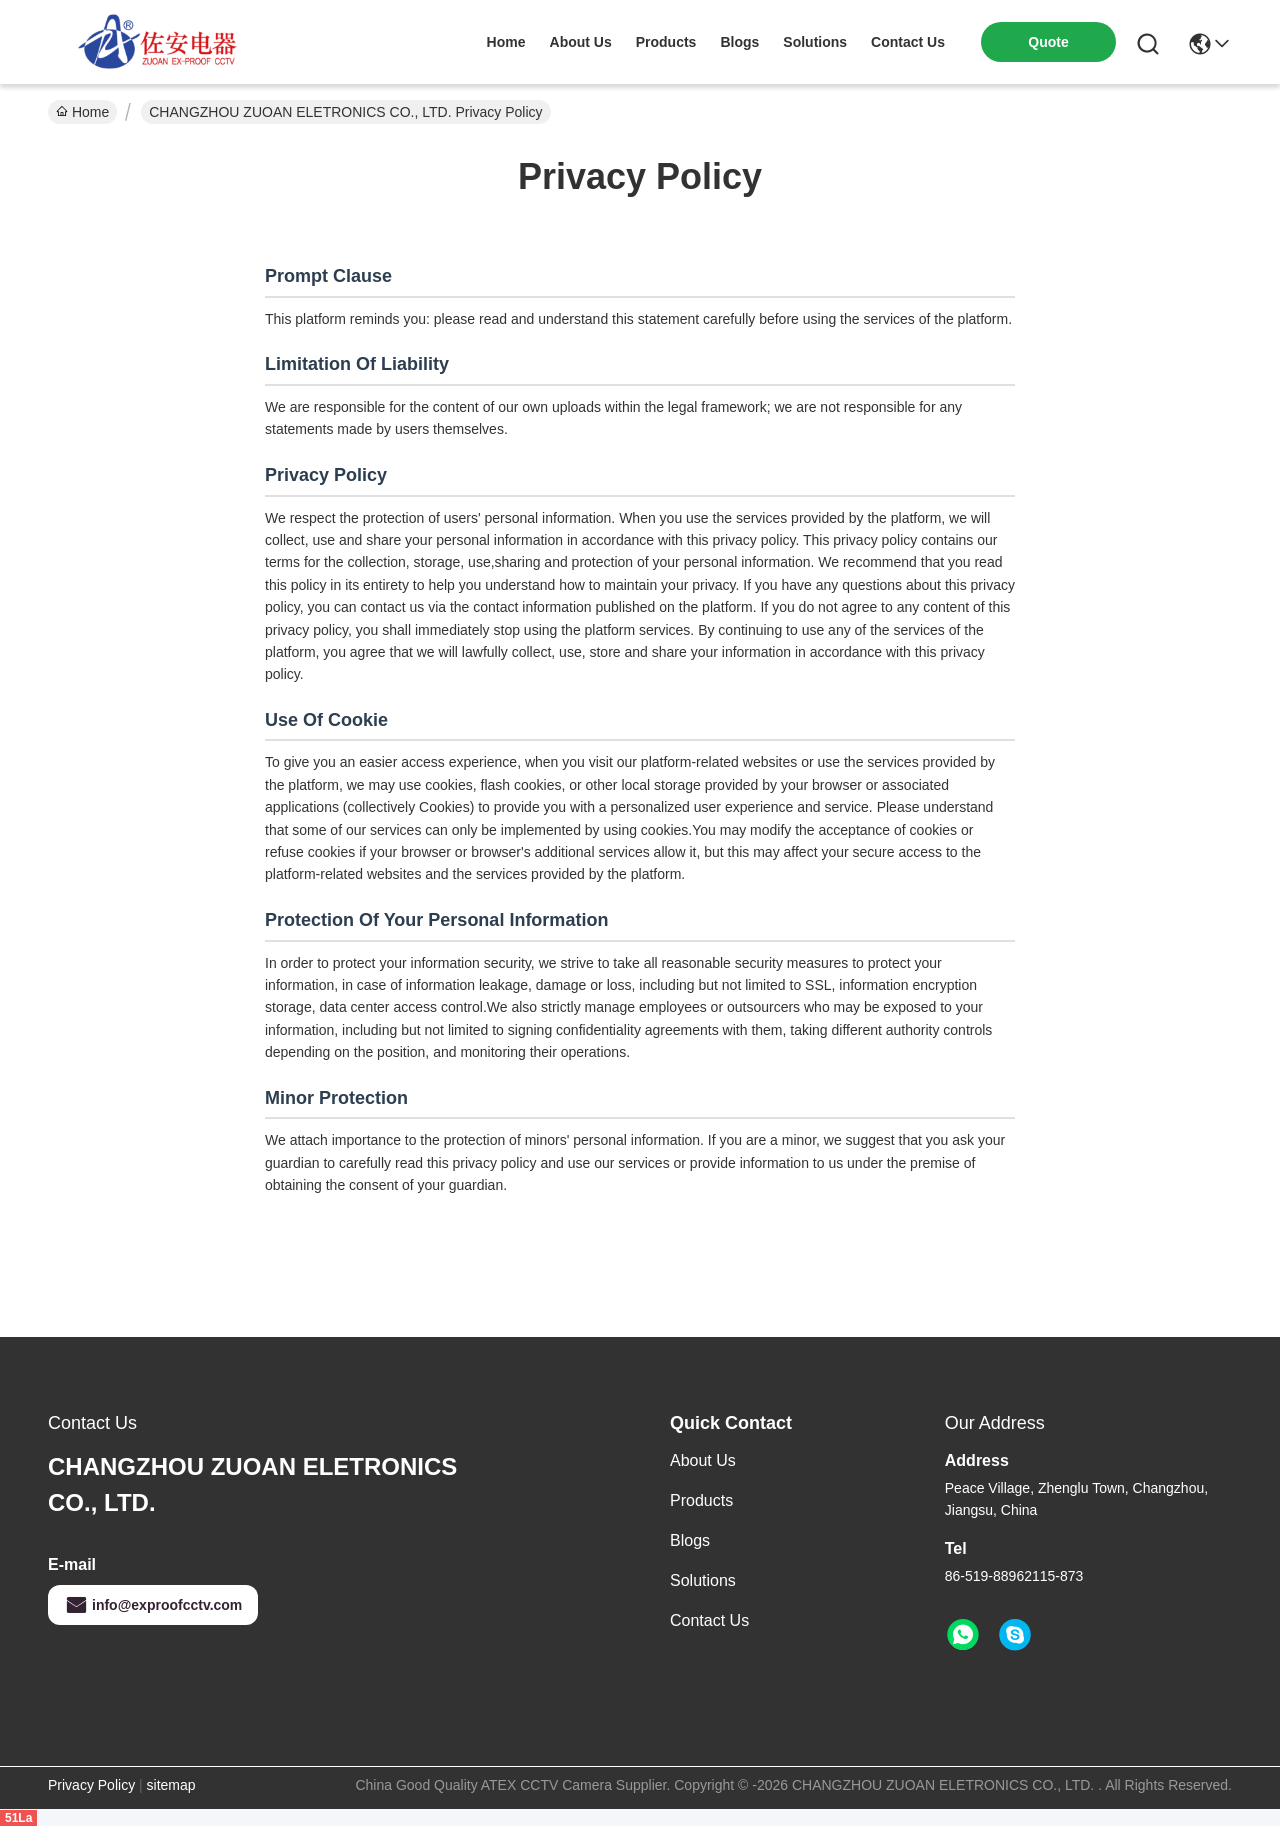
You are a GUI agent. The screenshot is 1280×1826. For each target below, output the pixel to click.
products (666, 42)
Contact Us (709, 1620)
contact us (908, 42)
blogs (739, 42)
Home (506, 42)
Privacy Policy (91, 1785)
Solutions (703, 1580)
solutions (815, 42)
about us (581, 42)
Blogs (690, 1540)
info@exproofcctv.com (153, 1605)
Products (701, 1500)
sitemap (171, 1785)
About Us (703, 1460)
